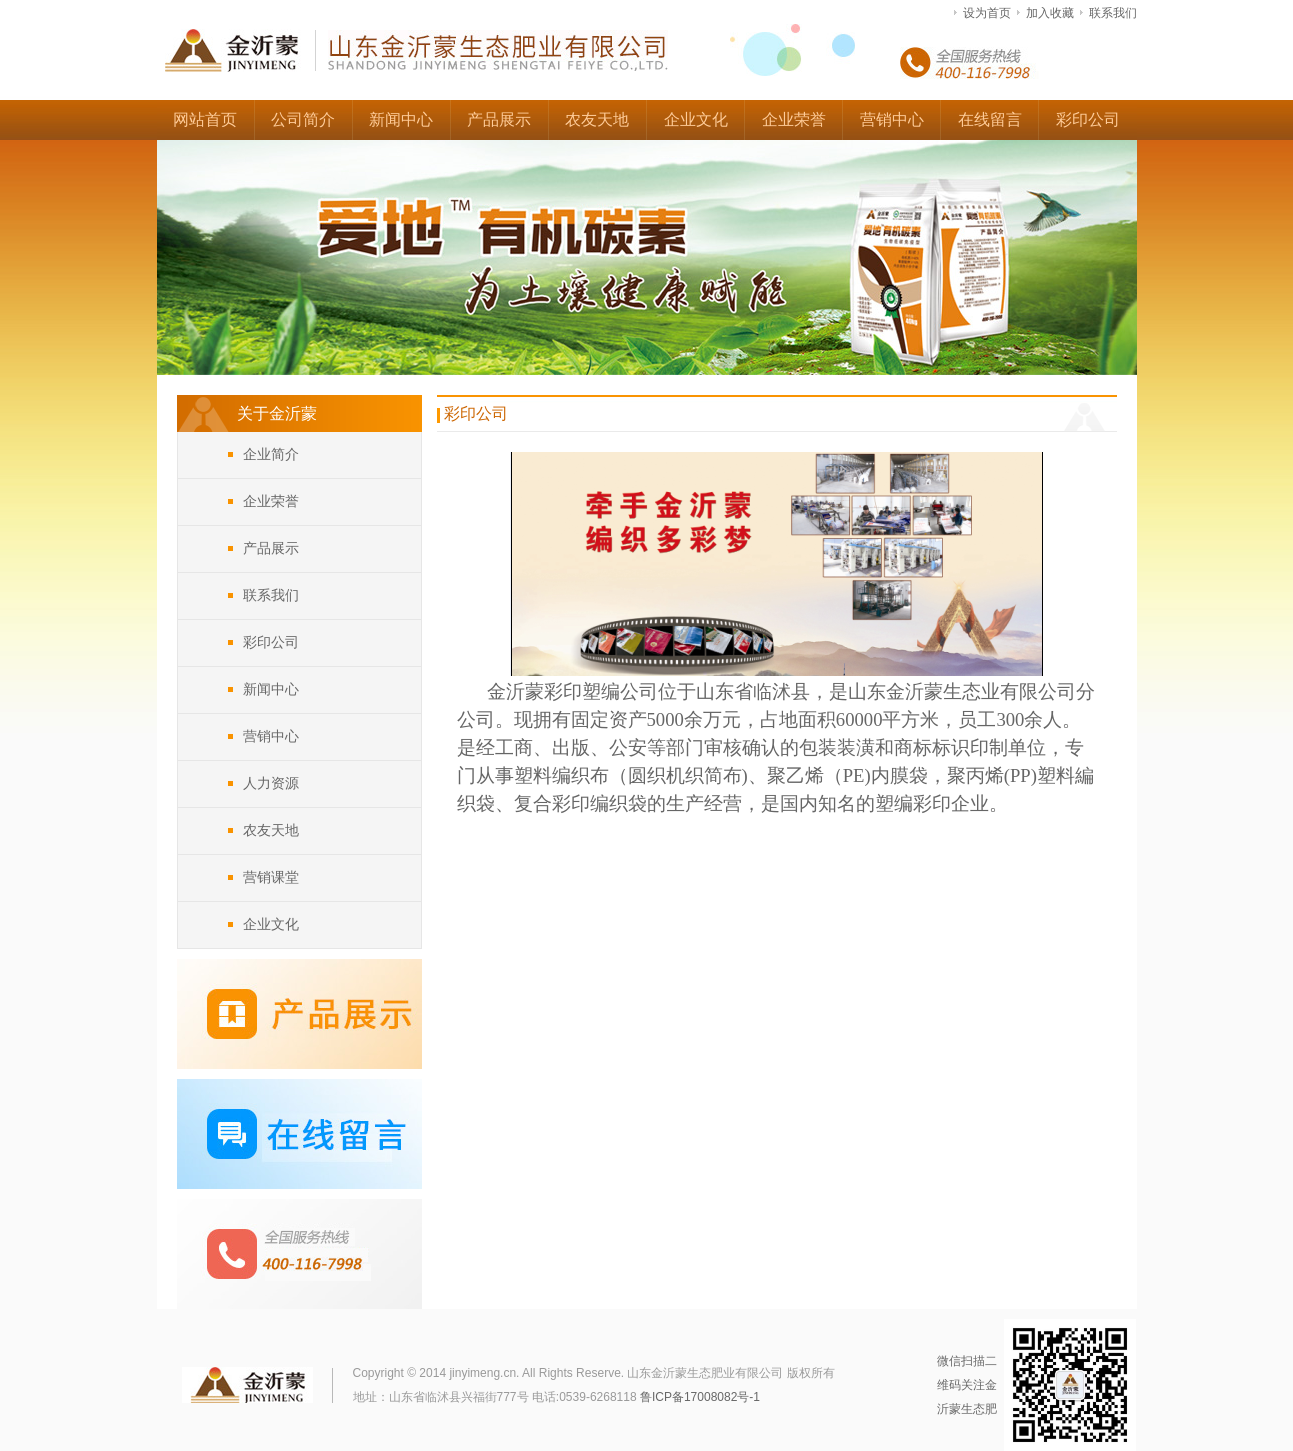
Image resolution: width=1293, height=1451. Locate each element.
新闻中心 (401, 119)
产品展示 (499, 119)
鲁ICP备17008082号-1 (700, 1397)
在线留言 (990, 119)
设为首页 (987, 13)
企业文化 (696, 119)
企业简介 (271, 454)
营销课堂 (271, 877)
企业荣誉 (794, 119)
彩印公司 (1088, 119)
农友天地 (597, 119)
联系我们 (1113, 13)
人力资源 (271, 783)
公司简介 (303, 119)
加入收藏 (1050, 13)
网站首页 (205, 119)
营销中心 (892, 119)
